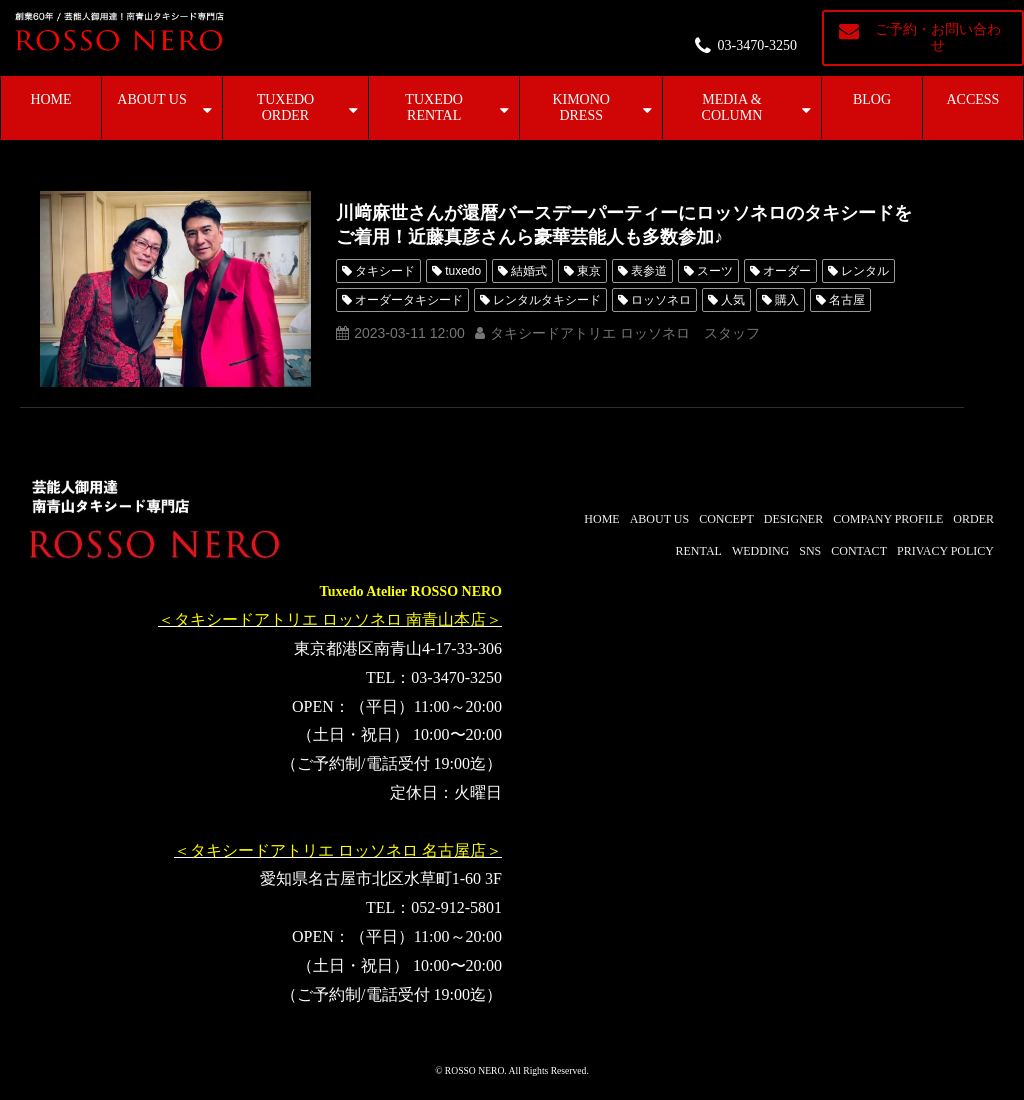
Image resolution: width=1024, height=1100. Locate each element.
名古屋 (847, 300)
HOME (50, 99)
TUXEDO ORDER (286, 107)
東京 (589, 271)
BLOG (872, 99)
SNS (810, 551)
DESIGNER (793, 519)
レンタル (865, 271)
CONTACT (859, 551)
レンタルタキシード (547, 300)
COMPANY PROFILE (888, 519)
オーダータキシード (409, 300)
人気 (733, 300)
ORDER (973, 519)
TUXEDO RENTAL (434, 107)
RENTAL (699, 551)
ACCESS (973, 99)
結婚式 (529, 271)
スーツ (715, 271)
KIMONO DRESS (581, 107)
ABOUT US (151, 99)
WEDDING (760, 551)
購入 (787, 300)
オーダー (787, 271)
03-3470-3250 (757, 45)
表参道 (649, 271)
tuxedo (463, 271)
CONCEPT (726, 519)
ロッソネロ (661, 300)
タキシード (385, 271)
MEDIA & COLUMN (732, 107)
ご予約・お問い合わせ (938, 37)
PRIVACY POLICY (945, 551)
